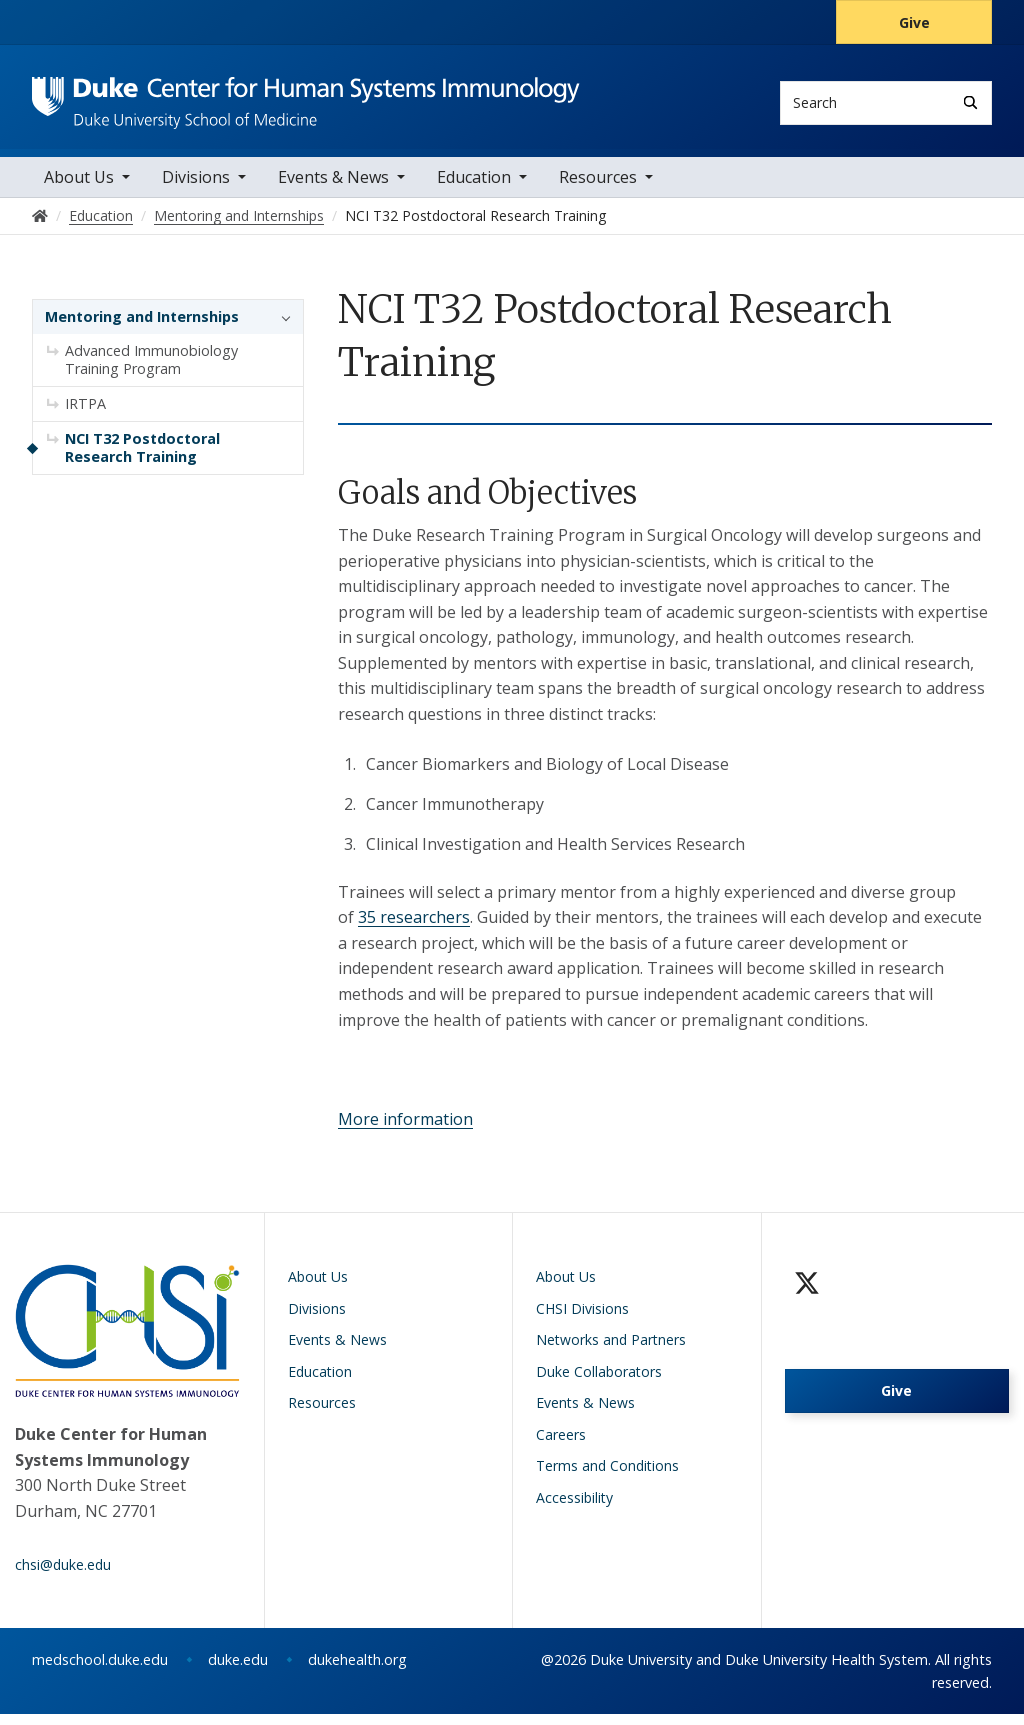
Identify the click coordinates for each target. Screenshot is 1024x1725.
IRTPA (85, 415)
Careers (561, 1445)
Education (474, 189)
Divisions (196, 189)
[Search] (970, 102)
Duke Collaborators (599, 1382)
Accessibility (574, 1508)
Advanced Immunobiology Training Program (151, 371)
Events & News (333, 189)
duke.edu (238, 1670)
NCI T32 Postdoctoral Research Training (142, 459)
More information (405, 1130)
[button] (281, 329)
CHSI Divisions (582, 1319)
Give (914, 22)
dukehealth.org (357, 1670)
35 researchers (414, 929)
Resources (598, 189)
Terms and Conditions (607, 1477)
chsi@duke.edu (63, 1575)
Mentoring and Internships (142, 328)
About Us (79, 189)
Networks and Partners (611, 1351)
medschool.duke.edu (100, 1670)
